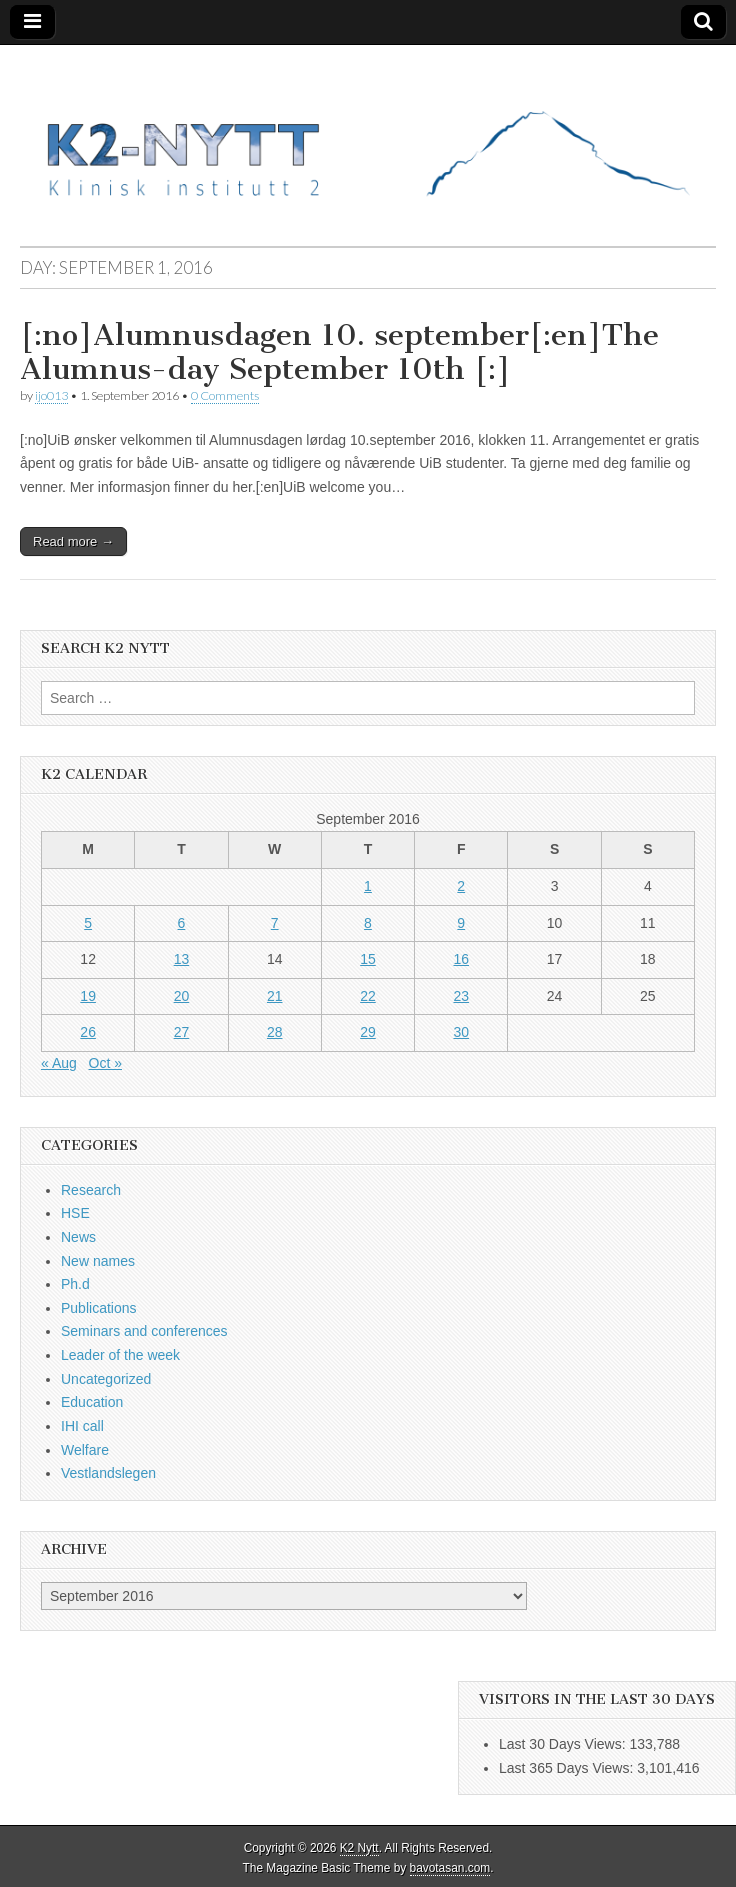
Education (92, 1402)
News (78, 1237)
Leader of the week (120, 1355)
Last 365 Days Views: (568, 1768)
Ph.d (75, 1284)
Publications (99, 1308)
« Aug (59, 1063)
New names (98, 1261)
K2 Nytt (359, 1848)
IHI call (82, 1426)
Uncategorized (106, 1379)
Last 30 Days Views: (564, 1744)
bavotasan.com (450, 1868)
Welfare (85, 1450)
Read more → (73, 541)
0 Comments (225, 395)
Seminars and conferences (144, 1331)
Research (91, 1190)
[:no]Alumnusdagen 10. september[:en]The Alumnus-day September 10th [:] (339, 352)
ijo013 (51, 395)
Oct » (105, 1063)
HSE (75, 1213)
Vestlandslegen (108, 1473)
